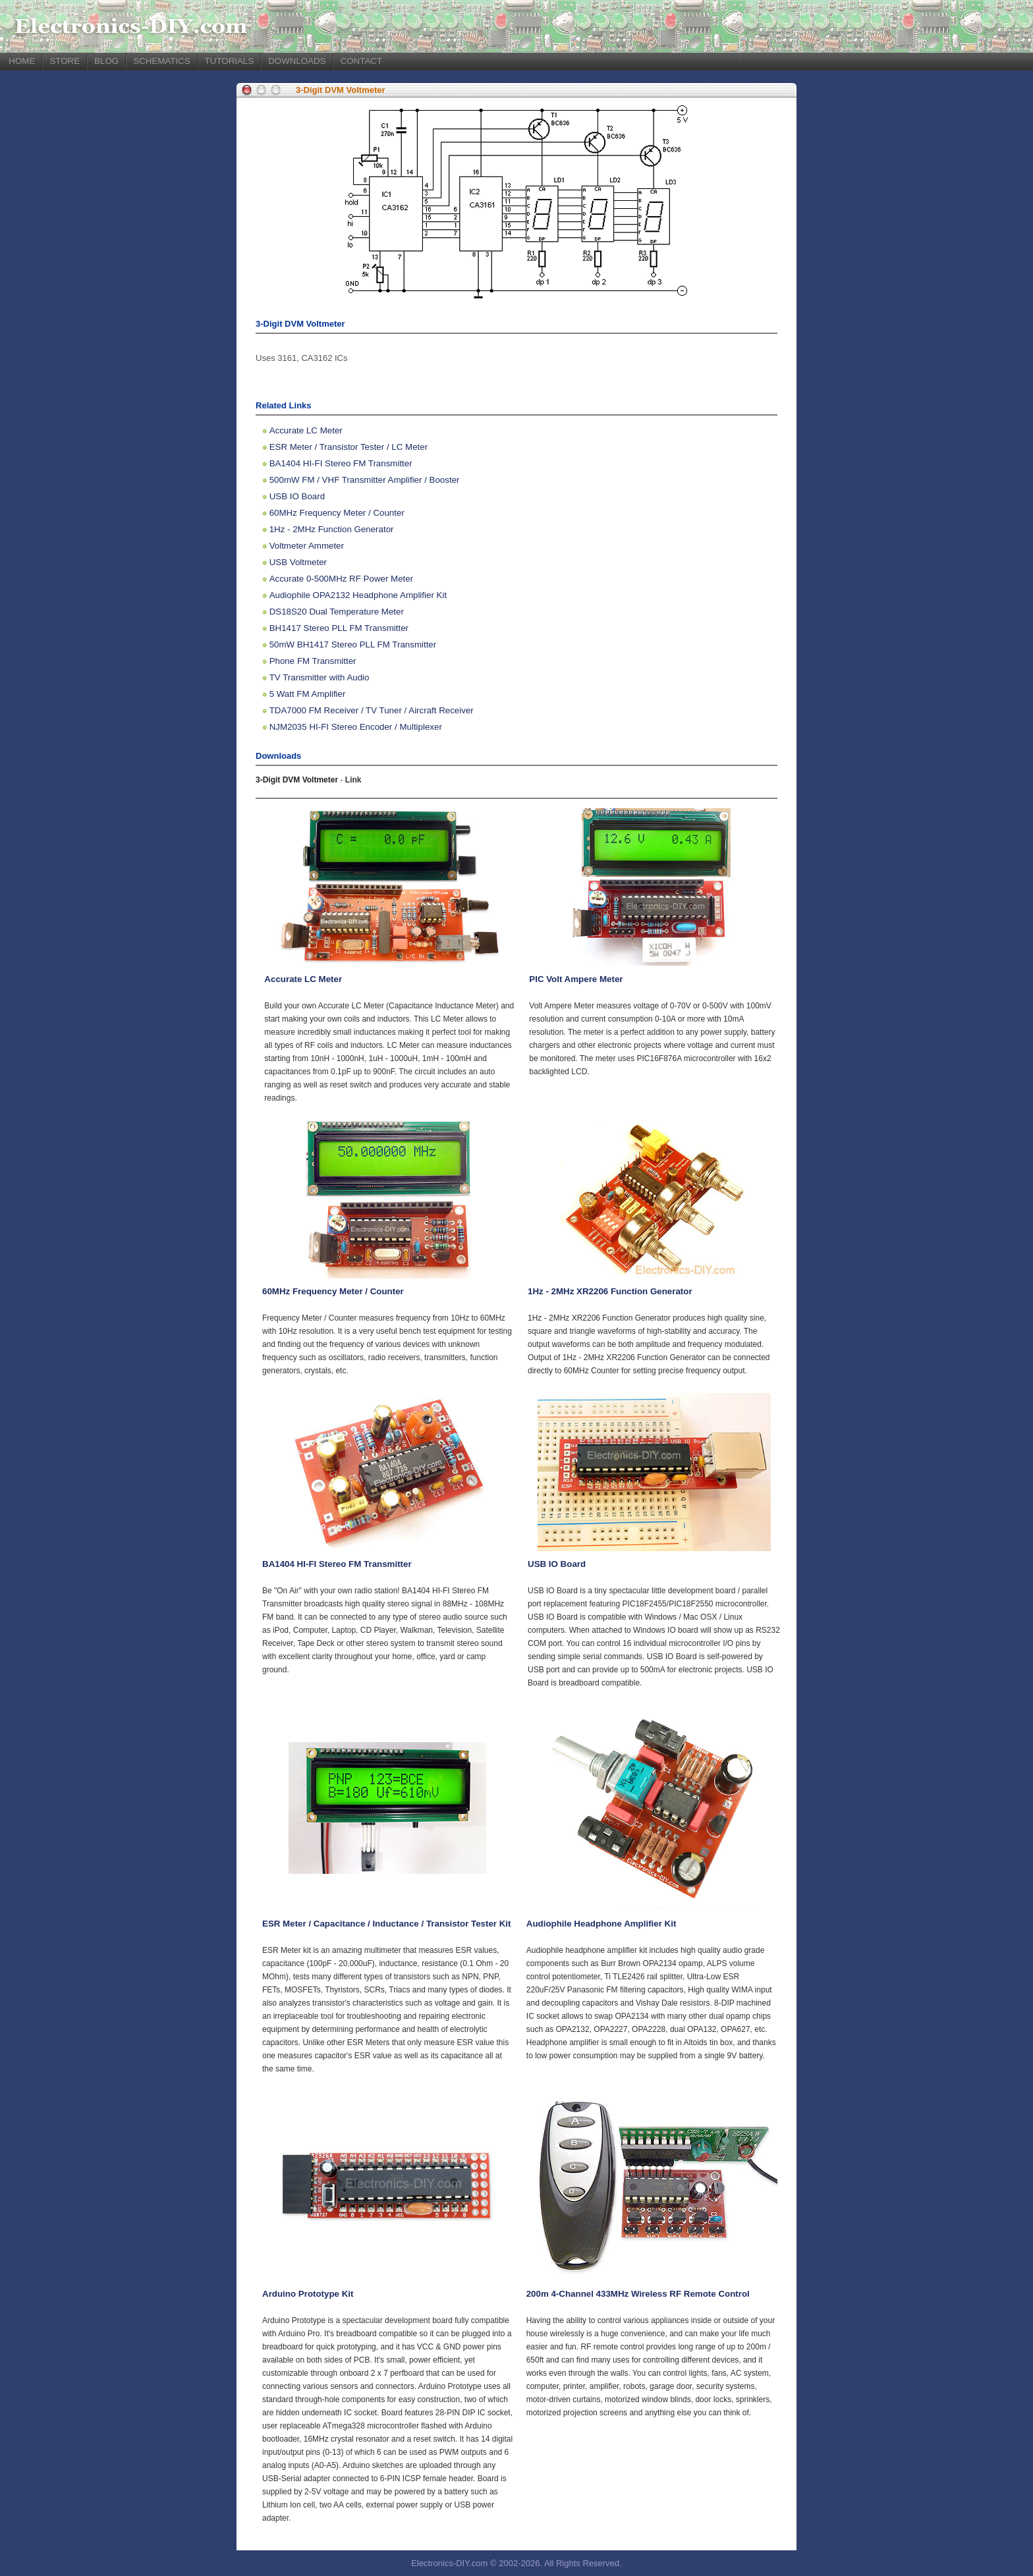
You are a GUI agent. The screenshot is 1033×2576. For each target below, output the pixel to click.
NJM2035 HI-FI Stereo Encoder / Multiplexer (355, 727)
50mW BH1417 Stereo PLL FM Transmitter (353, 644)
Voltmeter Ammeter (306, 546)
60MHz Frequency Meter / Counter (337, 513)
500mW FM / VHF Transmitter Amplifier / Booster (364, 480)
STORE (64, 61)
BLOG (106, 61)
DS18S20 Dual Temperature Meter (336, 612)
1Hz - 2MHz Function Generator (331, 529)
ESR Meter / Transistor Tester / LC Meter (348, 447)
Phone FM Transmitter (312, 661)
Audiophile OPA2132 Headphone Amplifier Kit (358, 595)
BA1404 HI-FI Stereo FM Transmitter (340, 463)
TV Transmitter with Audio (319, 677)
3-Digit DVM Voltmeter (340, 90)
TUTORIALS (229, 61)
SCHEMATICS (161, 61)
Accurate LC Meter (306, 430)
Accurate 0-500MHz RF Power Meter (341, 579)
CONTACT (361, 61)
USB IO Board (297, 496)
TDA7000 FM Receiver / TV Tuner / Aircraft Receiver (371, 710)
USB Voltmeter (298, 562)
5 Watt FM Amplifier (307, 694)
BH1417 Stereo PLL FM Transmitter (338, 628)
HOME (22, 61)
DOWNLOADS (296, 61)
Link (353, 779)
